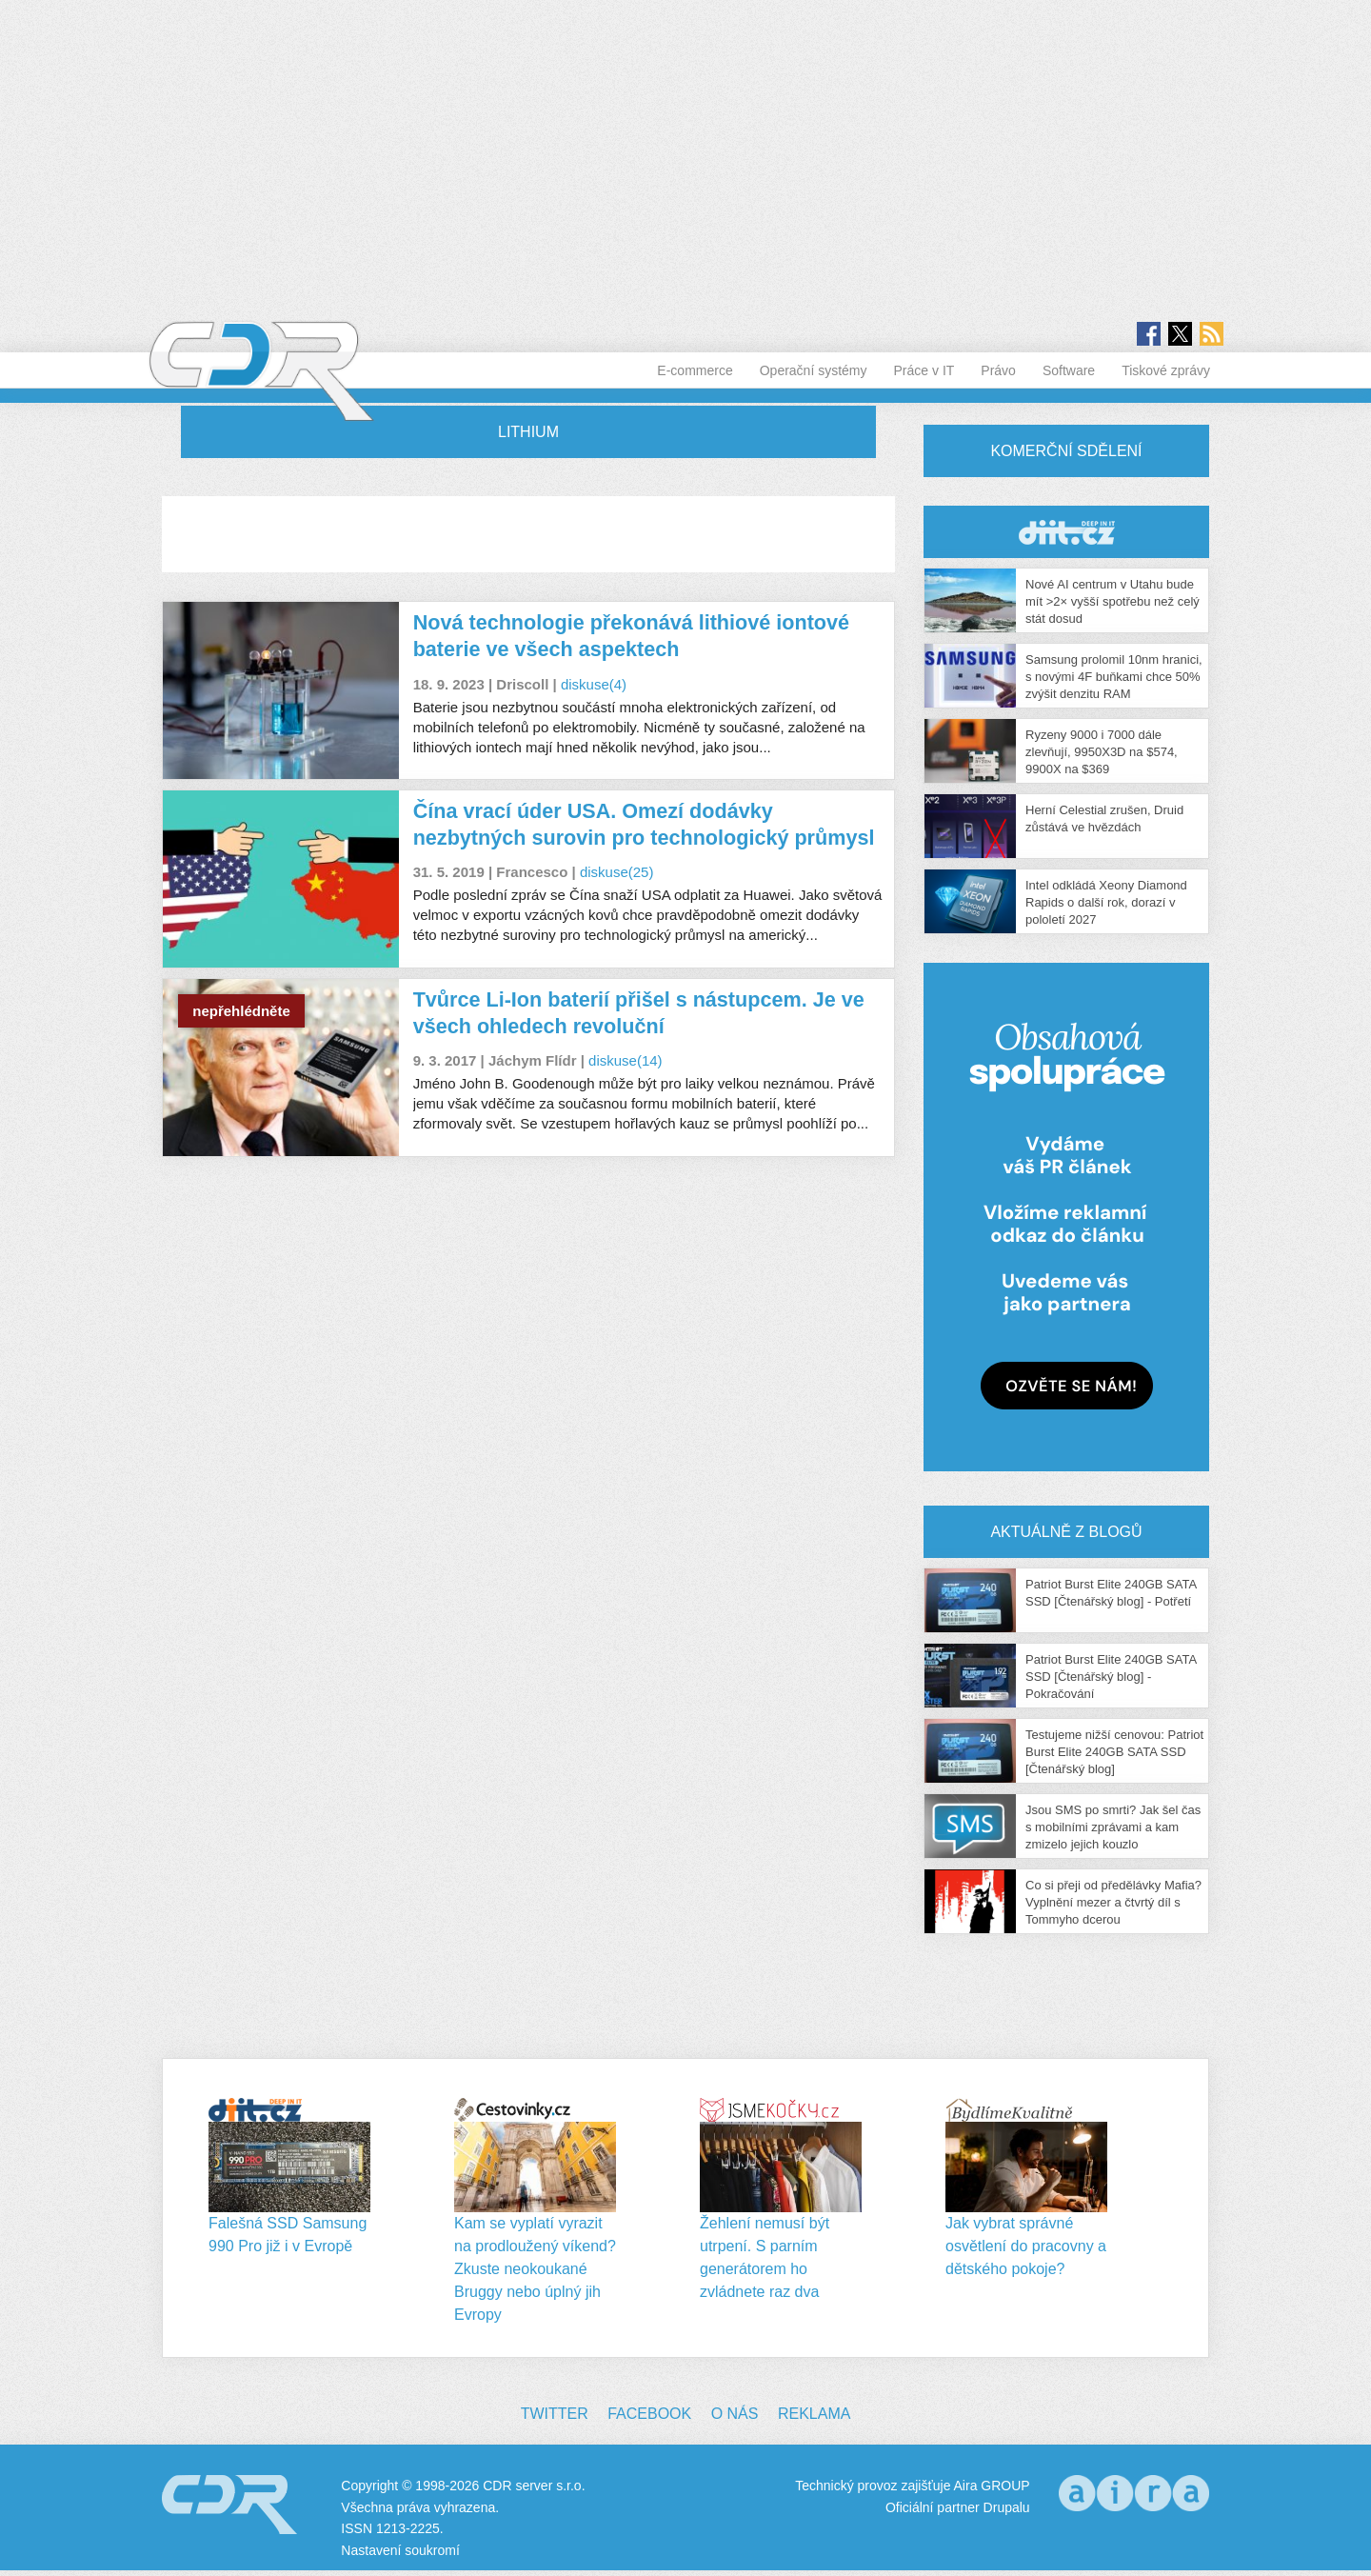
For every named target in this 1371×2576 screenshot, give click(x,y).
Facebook (649, 2414)
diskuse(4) (593, 684)
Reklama (814, 2414)
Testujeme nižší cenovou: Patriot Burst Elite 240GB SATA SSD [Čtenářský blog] (1114, 1751)
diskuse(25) (617, 872)
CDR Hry (1066, 532)
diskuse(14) (625, 1060)
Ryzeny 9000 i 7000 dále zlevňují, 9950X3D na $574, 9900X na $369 (1101, 752)
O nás (735, 2414)
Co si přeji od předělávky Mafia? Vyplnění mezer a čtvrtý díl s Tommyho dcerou (1113, 1902)
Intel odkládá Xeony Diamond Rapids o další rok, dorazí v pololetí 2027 (1106, 902)
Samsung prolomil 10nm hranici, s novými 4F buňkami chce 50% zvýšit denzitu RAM (1113, 676)
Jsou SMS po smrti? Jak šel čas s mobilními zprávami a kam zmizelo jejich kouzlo (1113, 1827)
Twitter (554, 2414)
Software (1069, 370)
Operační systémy (813, 370)
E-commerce (694, 370)
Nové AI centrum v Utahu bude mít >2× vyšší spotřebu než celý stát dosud (1112, 601)
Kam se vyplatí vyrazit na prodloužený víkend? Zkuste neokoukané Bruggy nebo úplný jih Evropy (535, 2269)
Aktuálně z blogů (1066, 1532)
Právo (998, 370)
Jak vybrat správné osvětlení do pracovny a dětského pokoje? (1025, 2246)
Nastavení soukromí (400, 2550)
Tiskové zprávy (1166, 370)
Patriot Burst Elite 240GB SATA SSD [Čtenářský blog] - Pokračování (1110, 1676)
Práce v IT (924, 370)
